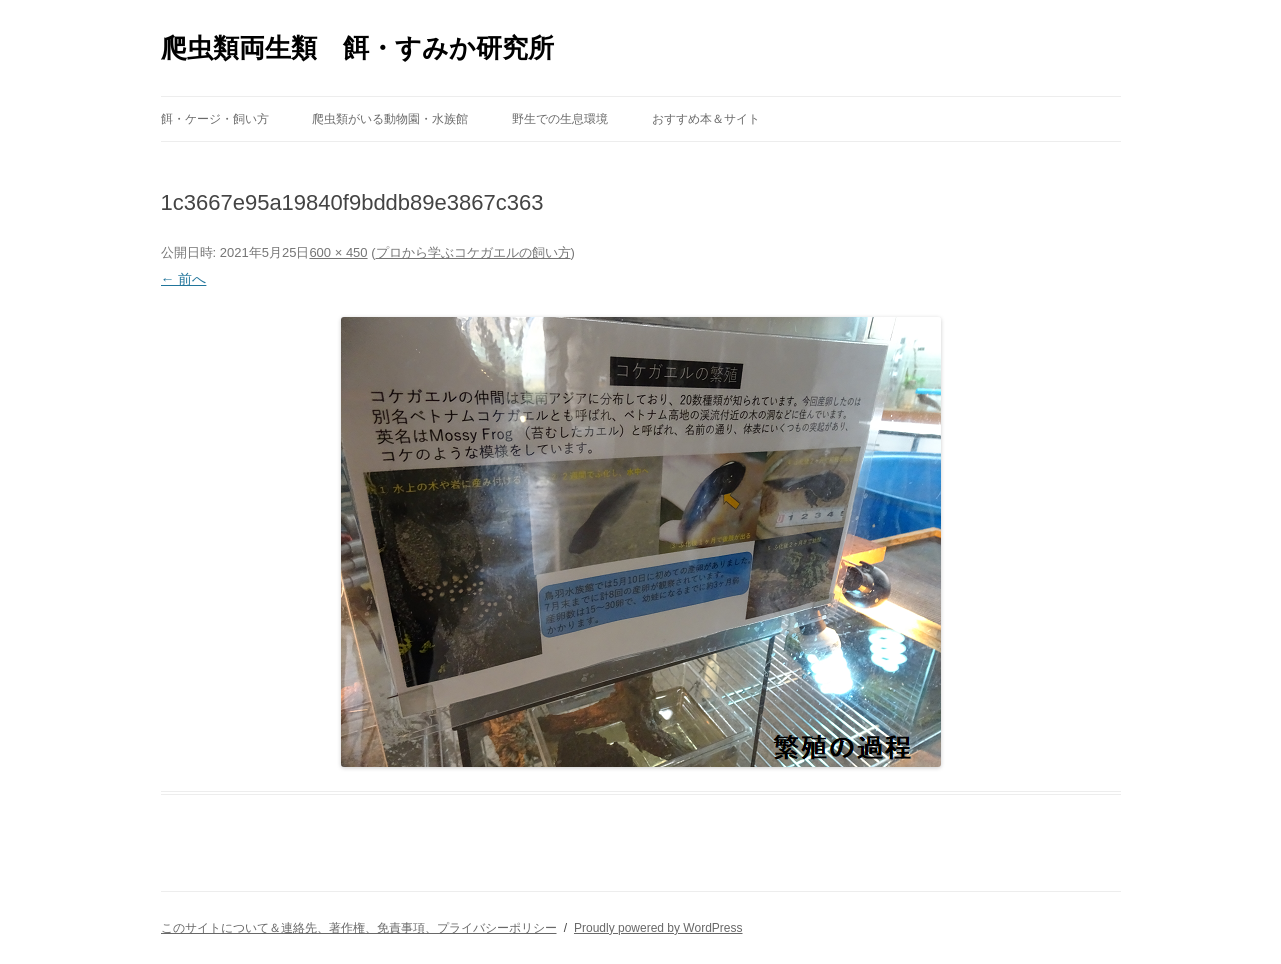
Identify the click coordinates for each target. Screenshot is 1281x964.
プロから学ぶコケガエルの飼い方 (473, 252)
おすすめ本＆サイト (706, 119)
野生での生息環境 (560, 119)
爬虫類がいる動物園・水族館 (390, 119)
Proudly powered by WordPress (658, 928)
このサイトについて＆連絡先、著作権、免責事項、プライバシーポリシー (359, 928)
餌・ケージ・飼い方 (215, 119)
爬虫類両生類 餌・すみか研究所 (357, 48)
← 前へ (184, 279)
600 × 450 (338, 252)
